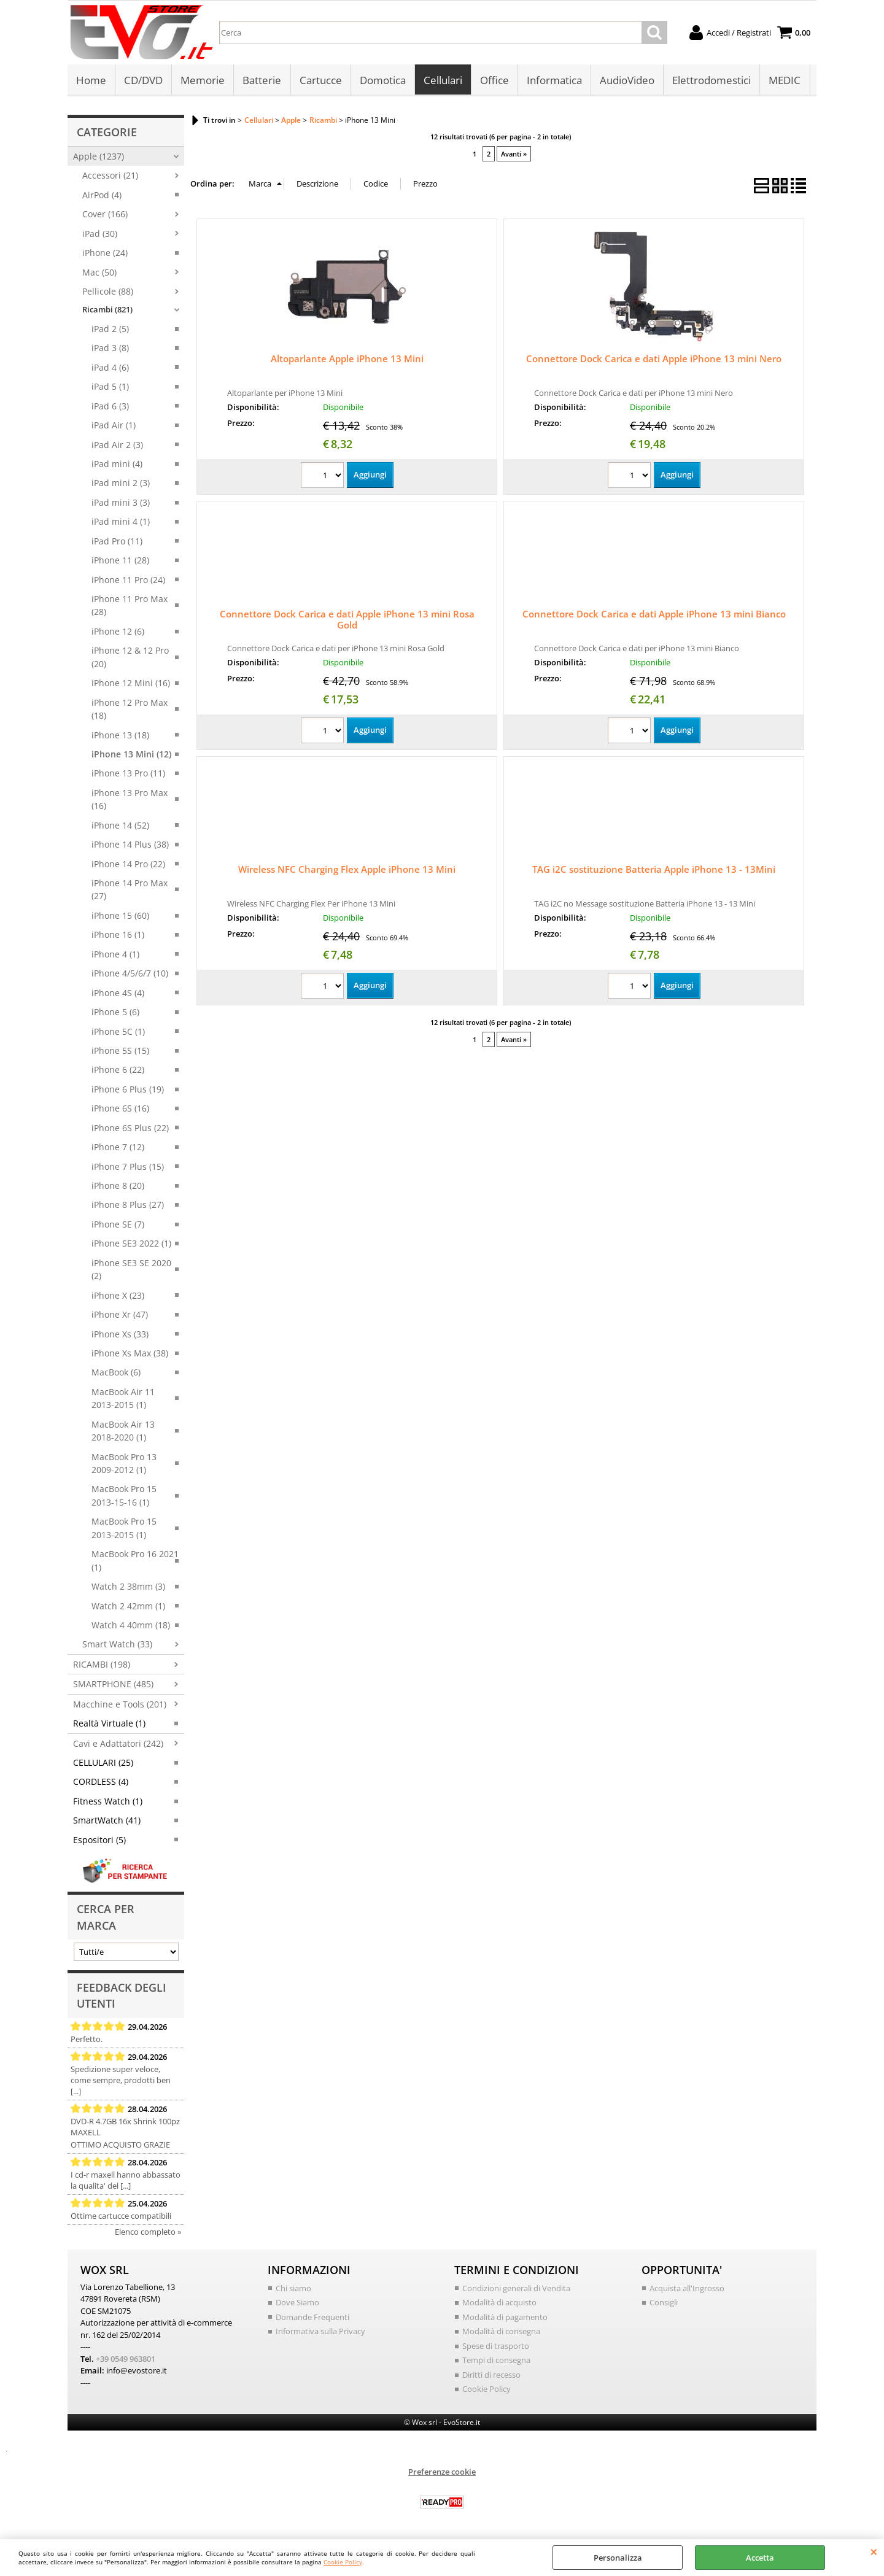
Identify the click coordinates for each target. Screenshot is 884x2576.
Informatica (553, 81)
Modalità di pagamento (505, 2317)
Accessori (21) (110, 176)
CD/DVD (143, 81)
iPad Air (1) (113, 426)
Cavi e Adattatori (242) (118, 1744)
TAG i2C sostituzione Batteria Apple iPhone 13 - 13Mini (653, 870)
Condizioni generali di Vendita (516, 2288)
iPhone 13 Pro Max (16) (129, 800)
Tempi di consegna (496, 2361)
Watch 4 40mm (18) (130, 1626)
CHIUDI (874, 2551)
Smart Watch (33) (117, 1645)
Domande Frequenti (312, 2317)
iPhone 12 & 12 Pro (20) (130, 658)
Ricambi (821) (107, 310)
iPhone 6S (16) (120, 1109)
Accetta (760, 2557)
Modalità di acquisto (499, 2303)
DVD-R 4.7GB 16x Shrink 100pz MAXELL (125, 2127)
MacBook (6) (116, 1373)
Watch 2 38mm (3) (128, 1587)
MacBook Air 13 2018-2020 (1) (123, 1431)
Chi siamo (293, 2288)
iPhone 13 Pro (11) (128, 774)
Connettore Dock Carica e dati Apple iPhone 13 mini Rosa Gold (347, 620)
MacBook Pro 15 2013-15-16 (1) (124, 1496)
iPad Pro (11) (116, 541)
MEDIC (784, 81)
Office (493, 81)
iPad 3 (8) (110, 349)
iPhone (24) (105, 254)
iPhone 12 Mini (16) (130, 684)
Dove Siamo (297, 2303)
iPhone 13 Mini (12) (131, 755)
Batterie (261, 81)
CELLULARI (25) (103, 1764)
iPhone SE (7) (117, 1225)
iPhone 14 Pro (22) (128, 864)
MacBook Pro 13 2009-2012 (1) (124, 1464)
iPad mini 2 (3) (120, 484)
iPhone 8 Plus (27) (127, 1206)
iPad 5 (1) (110, 387)
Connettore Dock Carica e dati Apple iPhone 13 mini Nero (653, 360)
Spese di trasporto (495, 2346)
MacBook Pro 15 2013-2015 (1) (124, 1529)
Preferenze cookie (442, 2472)
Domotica (382, 81)
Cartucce (320, 81)
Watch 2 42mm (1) (128, 1606)
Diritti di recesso (491, 2375)
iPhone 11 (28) (120, 561)
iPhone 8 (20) (117, 1187)
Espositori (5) (99, 1841)
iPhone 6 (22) (117, 1071)
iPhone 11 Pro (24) (128, 580)
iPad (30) (99, 234)
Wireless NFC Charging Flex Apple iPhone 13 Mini (347, 870)
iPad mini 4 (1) (120, 522)
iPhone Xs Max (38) (129, 1354)
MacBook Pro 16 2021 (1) (135, 1561)
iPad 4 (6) (110, 368)
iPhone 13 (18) (120, 735)
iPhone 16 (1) (117, 936)
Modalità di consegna (501, 2332)
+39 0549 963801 (125, 2359)
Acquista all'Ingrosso (686, 2288)
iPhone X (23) (117, 1296)
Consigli (663, 2303)
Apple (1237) (98, 157)
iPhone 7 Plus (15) (127, 1167)
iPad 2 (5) (110, 330)
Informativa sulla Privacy (320, 2332)
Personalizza (618, 2557)
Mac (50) (99, 273)
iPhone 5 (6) (115, 1013)
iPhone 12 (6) (117, 632)
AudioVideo (626, 81)
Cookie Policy (343, 2562)
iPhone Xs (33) (120, 1334)
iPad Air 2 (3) (117, 445)
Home (91, 81)
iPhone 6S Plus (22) (130, 1128)
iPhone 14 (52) (120, 826)
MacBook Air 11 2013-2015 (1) (123, 1399)
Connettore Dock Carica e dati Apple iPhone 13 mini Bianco (654, 615)
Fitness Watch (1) (107, 1802)
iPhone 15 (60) (120, 916)
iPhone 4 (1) (115, 955)
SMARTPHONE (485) (113, 1685)
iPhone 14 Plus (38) (130, 845)
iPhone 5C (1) (118, 1032)
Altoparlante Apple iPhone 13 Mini (347, 360)
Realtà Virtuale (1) (109, 1724)
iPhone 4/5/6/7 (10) (129, 974)
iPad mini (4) (116, 465)
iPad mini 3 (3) (120, 503)
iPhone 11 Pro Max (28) (129, 606)
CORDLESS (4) (100, 1783)
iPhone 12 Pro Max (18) (129, 709)
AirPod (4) (102, 196)
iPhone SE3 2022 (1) (131, 1244)
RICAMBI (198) (101, 1665)
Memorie (202, 81)
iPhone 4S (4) (117, 993)
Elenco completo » (148, 2232)
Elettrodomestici (711, 81)
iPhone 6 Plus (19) (127, 1090)
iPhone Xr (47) (119, 1315)
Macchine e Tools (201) (119, 1705)
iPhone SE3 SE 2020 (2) (131, 1270)
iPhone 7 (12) (117, 1148)
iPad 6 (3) (110, 406)
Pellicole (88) (107, 292)
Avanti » (514, 154)
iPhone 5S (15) (120, 1052)
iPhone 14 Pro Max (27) (129, 890)
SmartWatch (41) (107, 1821)
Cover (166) (105, 215)
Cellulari (442, 81)
